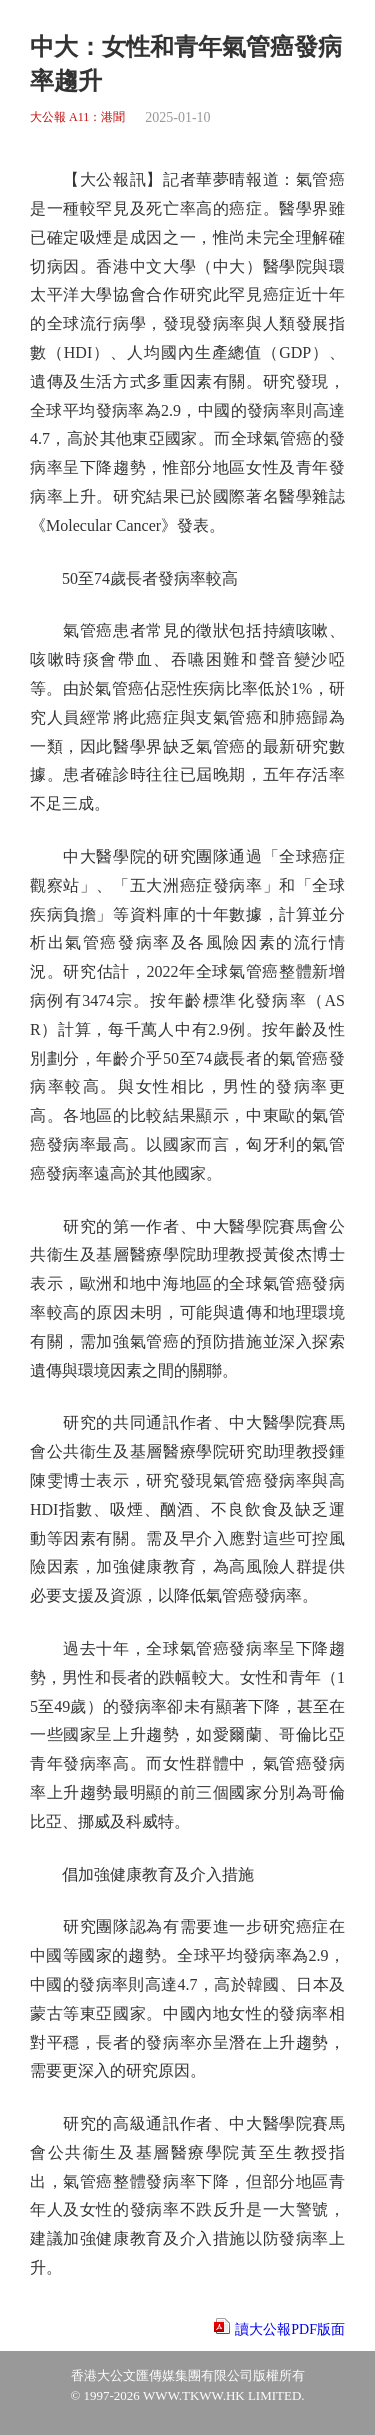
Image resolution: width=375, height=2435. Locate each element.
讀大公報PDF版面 (290, 2329)
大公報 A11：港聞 (77, 117)
